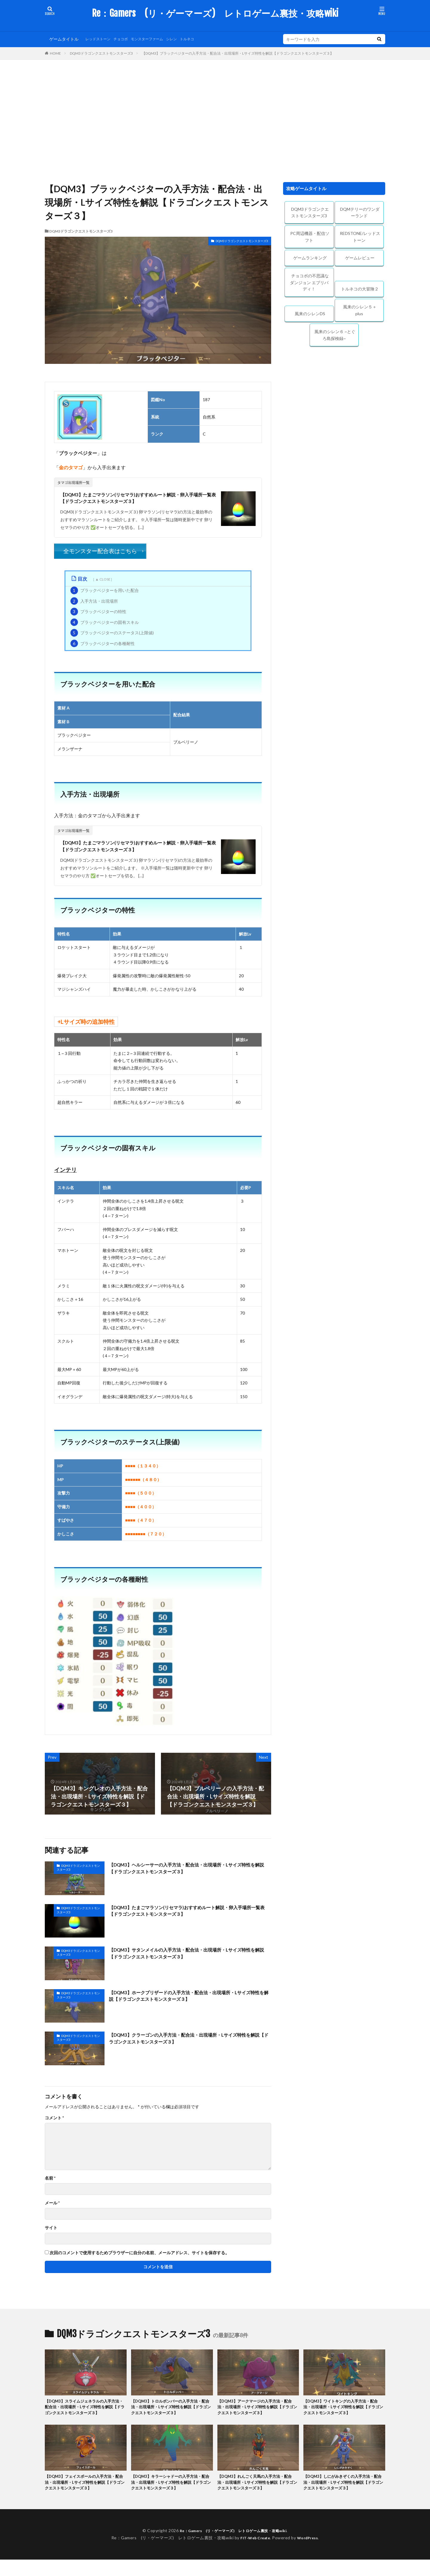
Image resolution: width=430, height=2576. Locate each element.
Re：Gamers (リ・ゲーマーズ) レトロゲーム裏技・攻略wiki (215, 13)
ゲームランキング (310, 257)
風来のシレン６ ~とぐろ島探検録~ (334, 335)
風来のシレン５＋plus (360, 310)
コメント (54, 2122)
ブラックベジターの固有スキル (104, 624)
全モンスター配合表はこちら (100, 553)
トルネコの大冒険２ (360, 288)
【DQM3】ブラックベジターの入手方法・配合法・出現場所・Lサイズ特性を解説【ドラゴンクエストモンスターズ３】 (238, 53)
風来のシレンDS (310, 313)
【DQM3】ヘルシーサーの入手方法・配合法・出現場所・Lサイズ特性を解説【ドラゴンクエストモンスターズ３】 (188, 1873)
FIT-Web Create (253, 2554)
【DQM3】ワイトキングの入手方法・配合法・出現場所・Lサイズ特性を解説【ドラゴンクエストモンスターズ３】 (343, 2412)
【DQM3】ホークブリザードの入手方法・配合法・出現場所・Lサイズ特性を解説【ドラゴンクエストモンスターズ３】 (188, 2001)
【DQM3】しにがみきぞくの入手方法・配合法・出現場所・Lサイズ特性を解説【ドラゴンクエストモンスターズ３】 (343, 2497)
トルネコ (202, 38)
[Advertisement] (215, 119)
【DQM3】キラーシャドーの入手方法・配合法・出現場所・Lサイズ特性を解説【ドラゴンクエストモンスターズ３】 (171, 2497)
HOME (55, 53)
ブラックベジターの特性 (98, 614)
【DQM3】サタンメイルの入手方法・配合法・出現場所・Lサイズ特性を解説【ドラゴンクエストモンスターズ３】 (188, 1959)
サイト (51, 2232)
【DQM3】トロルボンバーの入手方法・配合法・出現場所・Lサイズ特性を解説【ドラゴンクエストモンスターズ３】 (171, 2412)
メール (52, 2207)
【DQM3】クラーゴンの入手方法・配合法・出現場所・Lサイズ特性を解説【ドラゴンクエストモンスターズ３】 (188, 2044)
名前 (50, 2182)
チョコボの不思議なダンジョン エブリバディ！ (309, 282)
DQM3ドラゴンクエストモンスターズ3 (101, 53)
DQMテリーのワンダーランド (360, 212)
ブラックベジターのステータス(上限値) (112, 635)
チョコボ (126, 38)
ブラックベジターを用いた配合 (104, 592)
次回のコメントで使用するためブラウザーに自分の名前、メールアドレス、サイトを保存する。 (139, 2257)
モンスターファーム (156, 38)
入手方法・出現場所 (94, 603)
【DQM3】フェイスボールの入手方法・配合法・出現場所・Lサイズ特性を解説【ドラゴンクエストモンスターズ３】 (85, 2497)
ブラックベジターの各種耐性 (102, 645)
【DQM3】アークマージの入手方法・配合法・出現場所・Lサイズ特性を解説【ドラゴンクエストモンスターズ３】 (257, 2412)
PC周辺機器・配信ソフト (309, 237)
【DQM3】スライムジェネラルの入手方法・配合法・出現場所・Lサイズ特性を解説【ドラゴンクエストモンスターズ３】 (85, 2416)
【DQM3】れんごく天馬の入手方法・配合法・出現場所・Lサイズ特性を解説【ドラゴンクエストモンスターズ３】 (257, 2497)
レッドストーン (100, 38)
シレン (184, 38)
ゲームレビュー (359, 257)
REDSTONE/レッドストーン (360, 237)
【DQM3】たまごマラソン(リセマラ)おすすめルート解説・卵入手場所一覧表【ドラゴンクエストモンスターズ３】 (137, 499)
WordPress (310, 2554)
